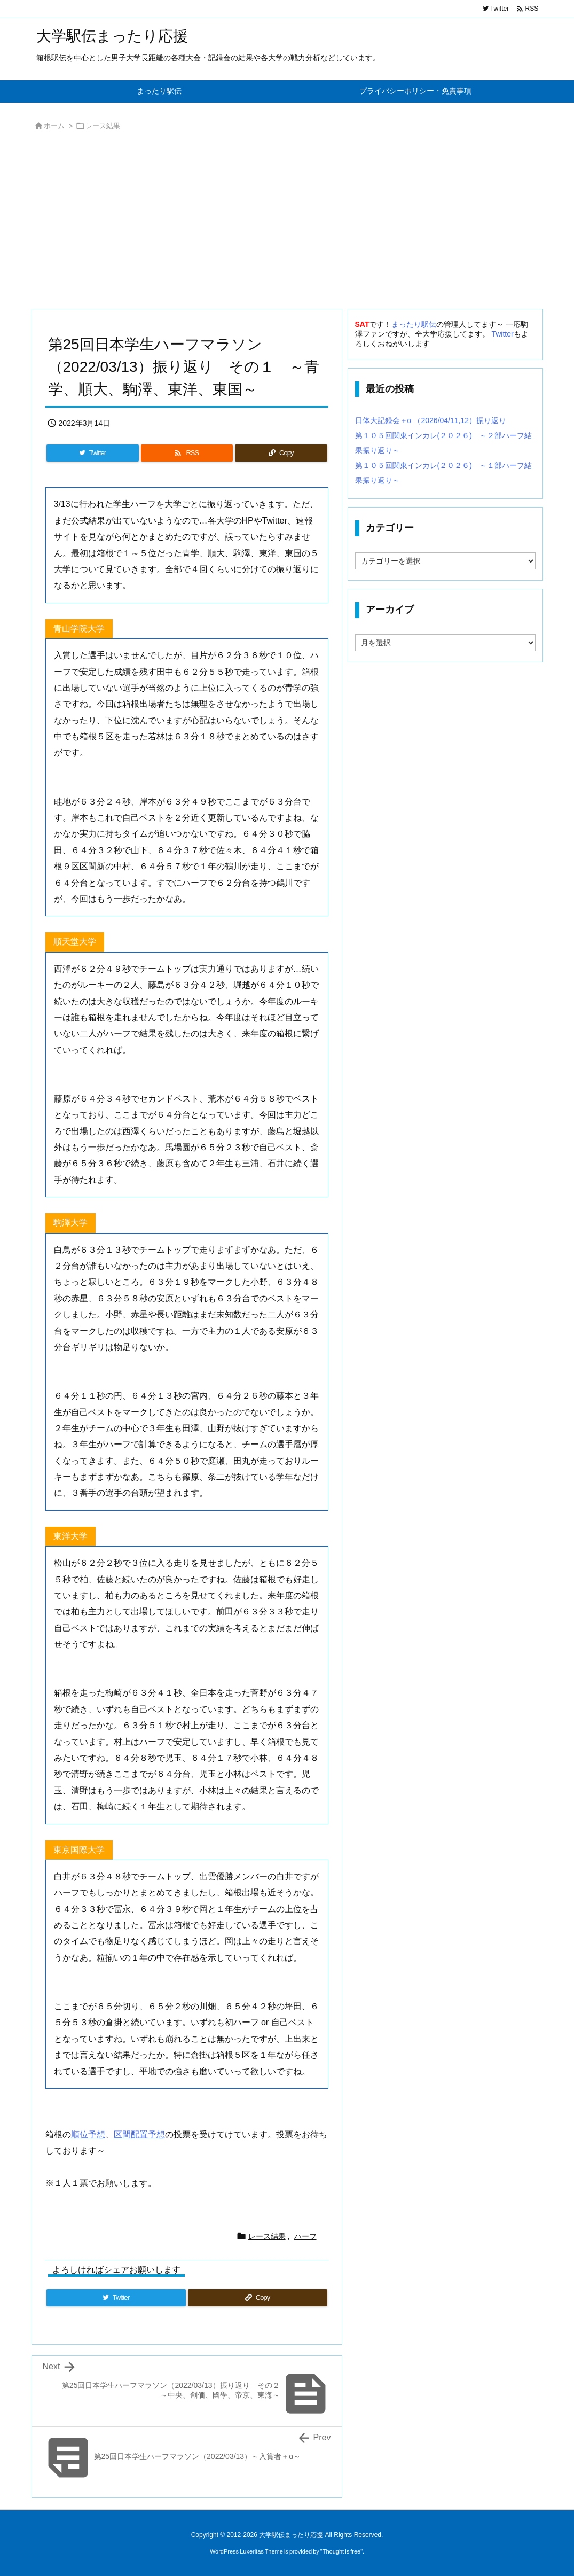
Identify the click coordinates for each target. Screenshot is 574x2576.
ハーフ (305, 2236)
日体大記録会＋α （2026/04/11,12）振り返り (431, 420)
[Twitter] (92, 453)
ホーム (54, 126)
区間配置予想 (139, 2134)
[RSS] (187, 453)
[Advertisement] (287, 223)
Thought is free (341, 2551)
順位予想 (88, 2134)
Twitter (502, 334)
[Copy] (281, 453)
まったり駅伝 (413, 324)
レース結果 (102, 126)
